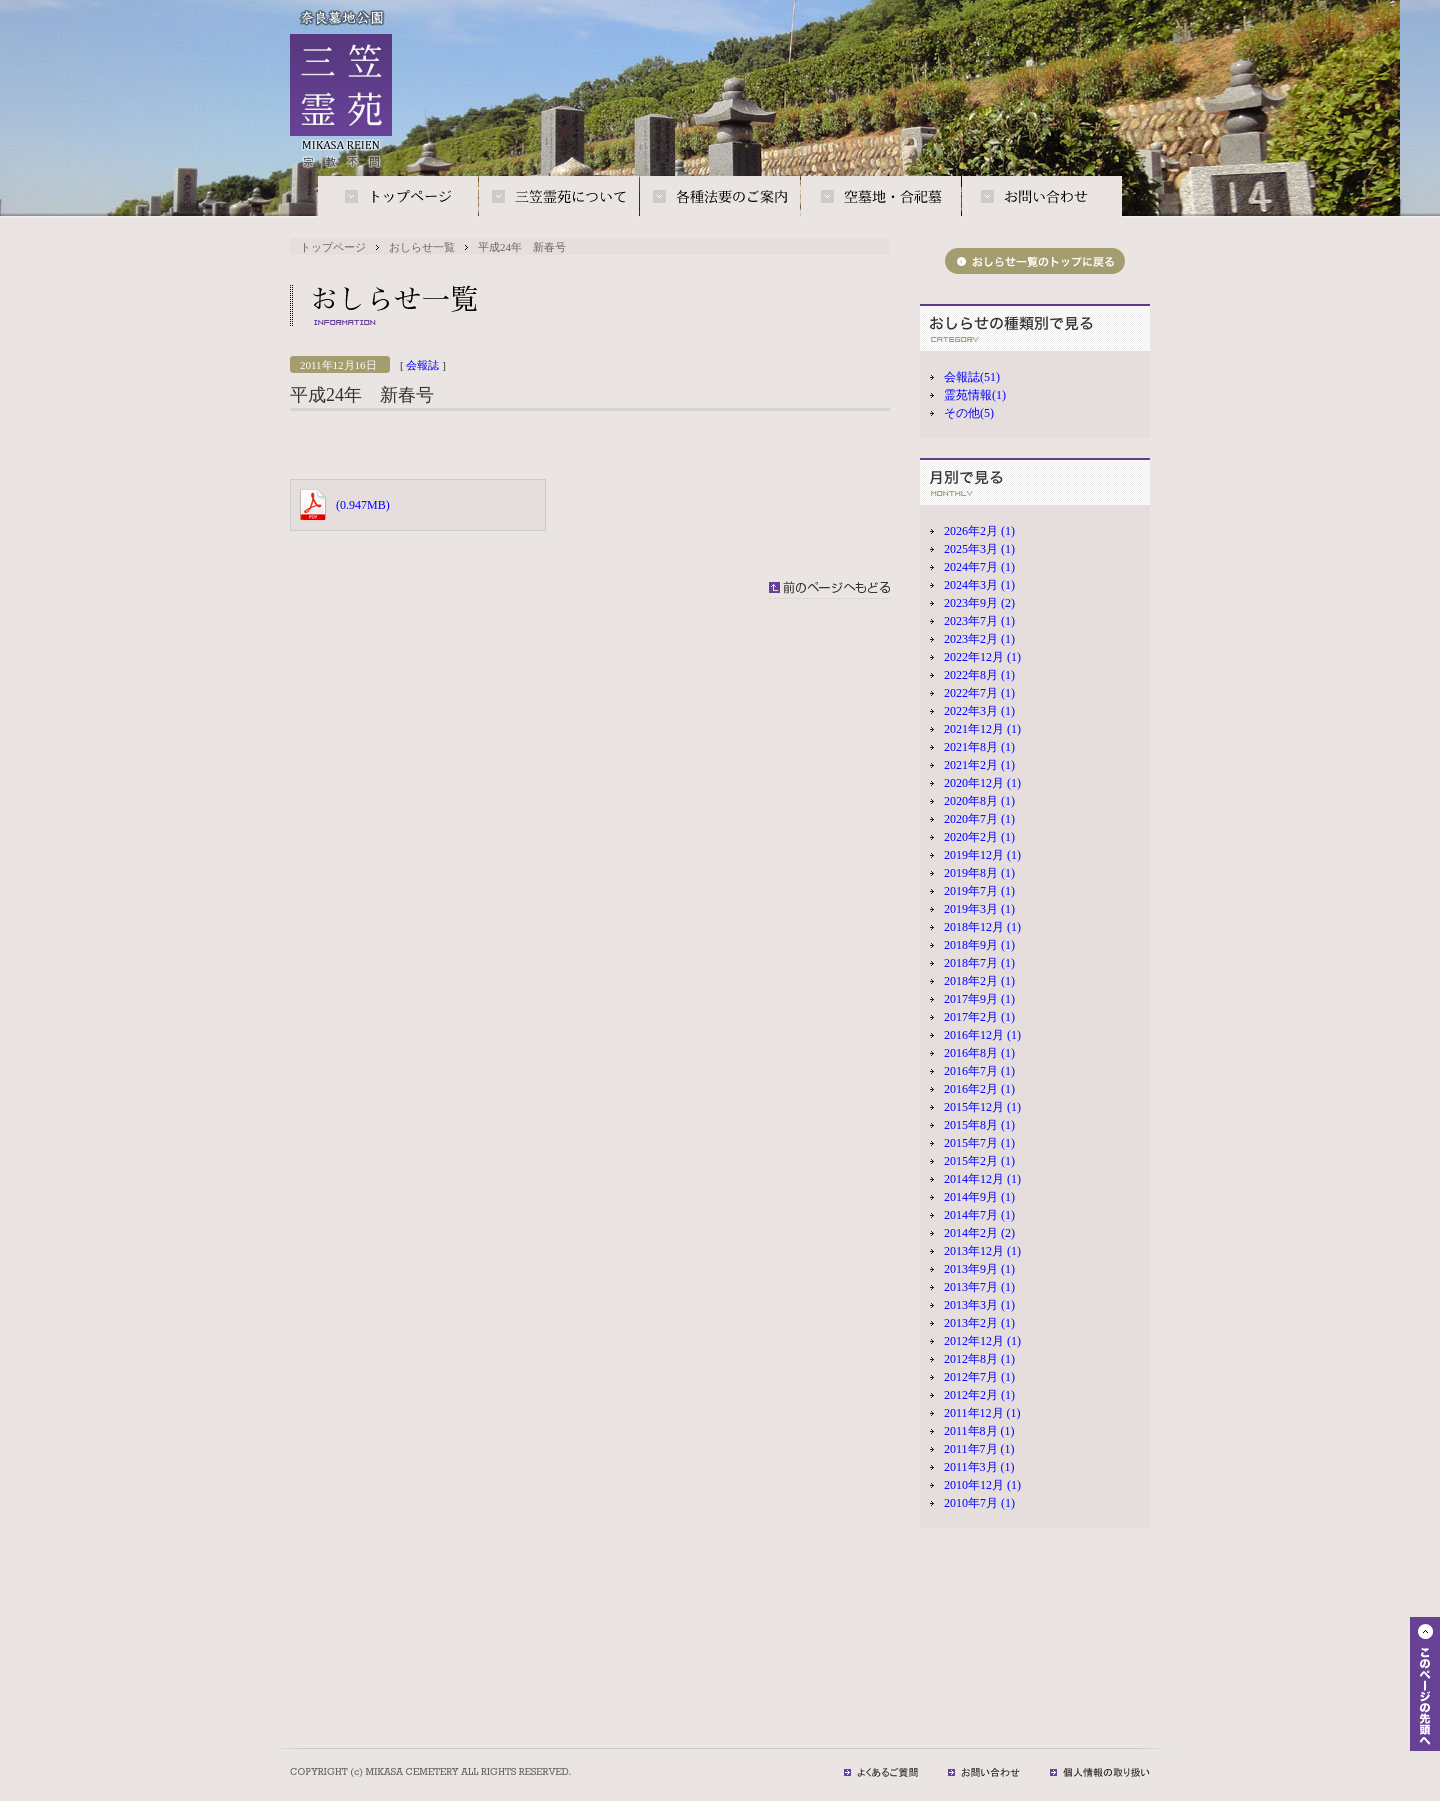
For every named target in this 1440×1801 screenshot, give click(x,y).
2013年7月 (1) (979, 1287)
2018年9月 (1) (979, 945)
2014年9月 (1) (979, 1197)
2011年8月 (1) (979, 1431)
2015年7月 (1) (979, 1143)
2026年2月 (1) (979, 531)
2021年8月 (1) (979, 747)
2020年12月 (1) (982, 783)
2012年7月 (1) (979, 1377)
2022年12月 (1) (982, 657)
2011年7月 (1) (979, 1449)
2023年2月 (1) (979, 639)
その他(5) (969, 413)
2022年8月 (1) (979, 675)
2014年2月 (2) (979, 1233)
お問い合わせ (1042, 197)
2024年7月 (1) (979, 567)
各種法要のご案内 (720, 197)
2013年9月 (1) (979, 1269)
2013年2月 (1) (979, 1323)
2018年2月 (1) (979, 981)
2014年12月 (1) (982, 1179)
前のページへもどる (829, 590)
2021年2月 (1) (979, 765)
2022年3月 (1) (979, 711)
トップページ (398, 197)
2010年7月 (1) (979, 1503)
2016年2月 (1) (979, 1089)
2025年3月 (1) (979, 549)
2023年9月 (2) (979, 603)
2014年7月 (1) (979, 1215)
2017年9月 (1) (979, 999)
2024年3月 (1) (979, 585)
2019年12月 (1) (982, 855)
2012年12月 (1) (982, 1341)
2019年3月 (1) (979, 909)
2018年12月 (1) (982, 927)
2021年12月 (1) (982, 729)
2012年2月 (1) (979, 1395)
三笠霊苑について (559, 197)
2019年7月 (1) (979, 891)
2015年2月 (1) (979, 1161)
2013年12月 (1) (982, 1251)
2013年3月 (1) (979, 1305)
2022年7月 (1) (979, 693)
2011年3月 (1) (979, 1467)
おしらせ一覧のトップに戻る (1035, 261)
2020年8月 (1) (979, 801)
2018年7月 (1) (979, 963)
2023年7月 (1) (979, 621)
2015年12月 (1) (982, 1107)
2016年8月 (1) (979, 1053)
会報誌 (422, 365)
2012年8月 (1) (979, 1359)
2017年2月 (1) (979, 1017)
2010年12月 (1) (982, 1485)
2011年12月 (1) (982, 1413)
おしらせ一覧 (422, 247)
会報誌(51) (972, 377)
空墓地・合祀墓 (881, 197)
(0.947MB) (363, 505)
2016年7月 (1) (979, 1071)
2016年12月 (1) (982, 1035)
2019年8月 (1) (979, 873)
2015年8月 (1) (979, 1125)
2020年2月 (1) (979, 837)
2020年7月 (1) (979, 819)
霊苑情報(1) (975, 395)
